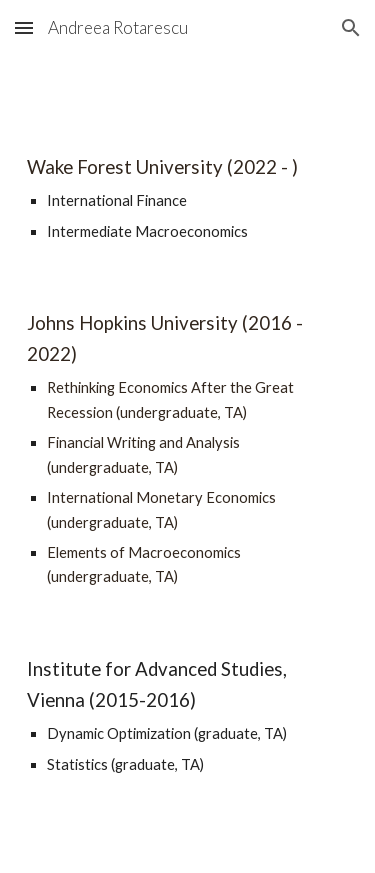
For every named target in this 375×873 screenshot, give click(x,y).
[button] (24, 27)
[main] (188, 198)
